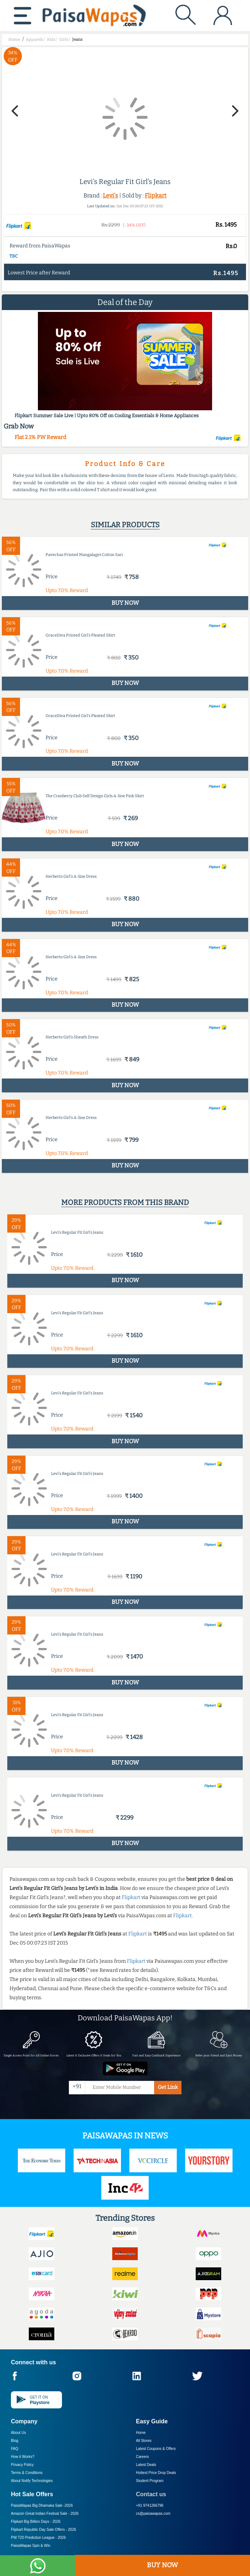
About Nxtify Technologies (32, 2481)
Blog (14, 2441)
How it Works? (22, 2457)
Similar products (125, 524)
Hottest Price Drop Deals (156, 2473)
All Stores (144, 2441)
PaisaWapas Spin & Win (30, 2546)
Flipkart (156, 195)
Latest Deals (146, 2465)
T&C (13, 256)
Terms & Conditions (27, 2473)
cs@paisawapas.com (153, 2514)
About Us (18, 2433)
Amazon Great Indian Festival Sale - (45, 2514)
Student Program (150, 2481)
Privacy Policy (22, 2465)
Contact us (151, 2494)
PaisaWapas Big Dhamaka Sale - (42, 2505)
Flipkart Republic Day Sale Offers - (43, 2530)
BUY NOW (162, 2565)
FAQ (14, 2449)
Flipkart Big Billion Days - (35, 2522)
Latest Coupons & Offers (156, 2449)
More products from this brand (125, 1202)
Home (141, 2433)
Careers (142, 2457)
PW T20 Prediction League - (38, 2538)
